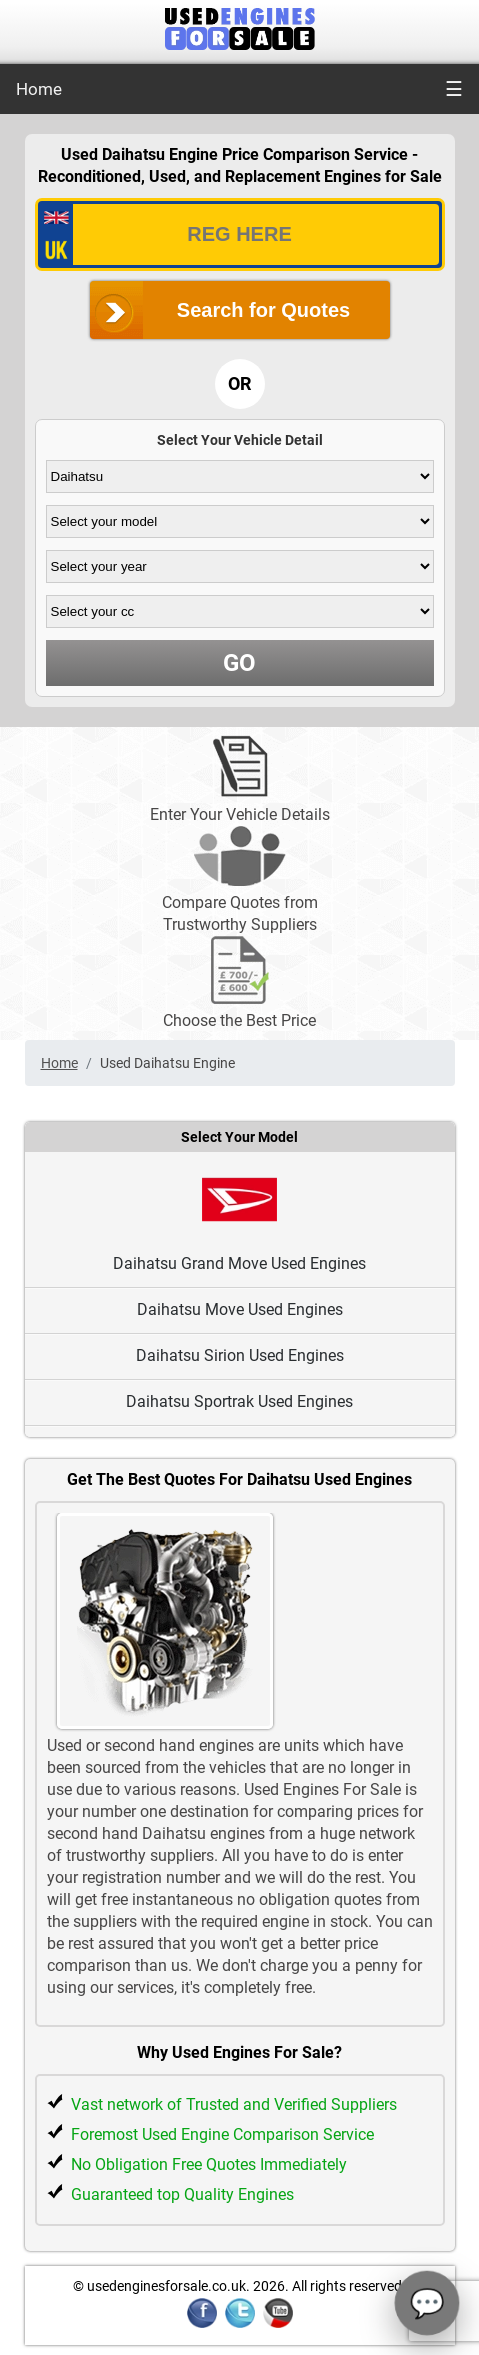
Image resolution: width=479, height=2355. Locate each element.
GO (239, 663)
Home (39, 89)
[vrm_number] (240, 234)
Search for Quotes (263, 310)
